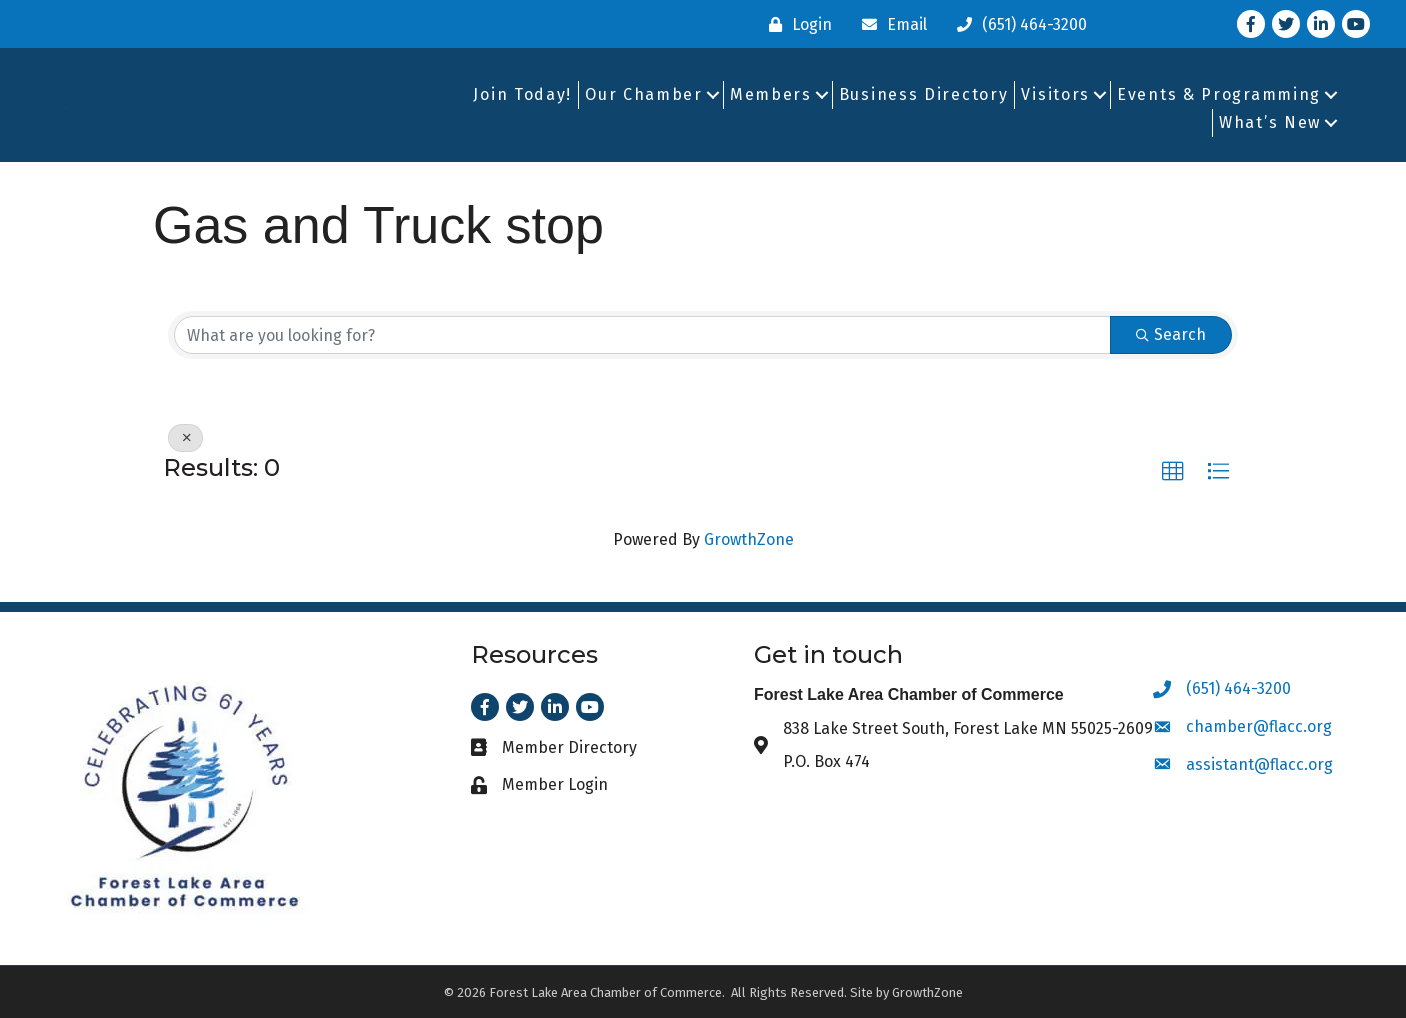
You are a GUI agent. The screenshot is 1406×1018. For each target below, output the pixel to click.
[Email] (889, 24)
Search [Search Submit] (1171, 334)
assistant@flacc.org (1259, 764)
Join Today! (522, 94)
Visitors (1055, 94)
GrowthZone (749, 539)
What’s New (1270, 122)
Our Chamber (644, 94)
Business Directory (924, 94)
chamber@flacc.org (1259, 726)
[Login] (795, 24)
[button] (1173, 472)
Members (771, 94)
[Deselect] (185, 438)
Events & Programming (1219, 94)
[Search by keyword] (642, 335)
